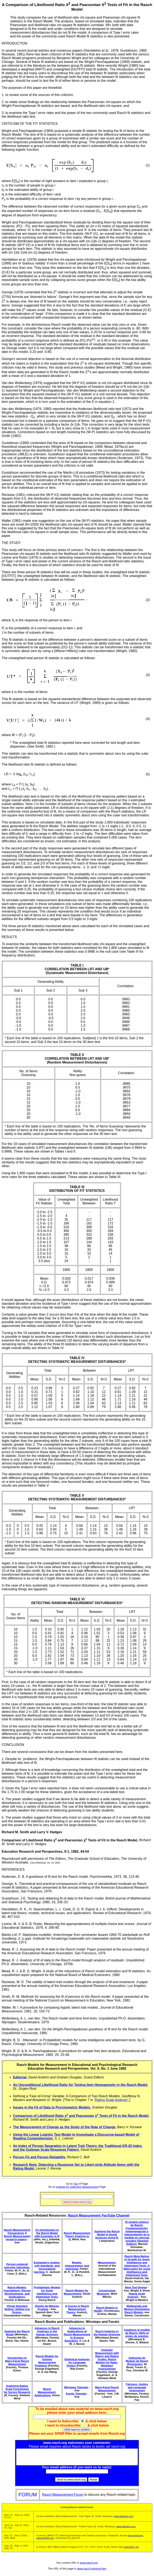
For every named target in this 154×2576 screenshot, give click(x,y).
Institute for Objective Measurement (77, 2186)
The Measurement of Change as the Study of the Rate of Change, (64, 2127)
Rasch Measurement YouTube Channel (98, 2215)
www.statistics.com (123, 2519)
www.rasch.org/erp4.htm (91, 2571)
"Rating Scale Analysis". (111, 2100)
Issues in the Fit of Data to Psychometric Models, (52, 2107)
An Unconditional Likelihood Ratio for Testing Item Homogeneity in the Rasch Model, (80, 2085)
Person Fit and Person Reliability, (39, 2157)
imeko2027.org (131, 2550)
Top (75, 2183)
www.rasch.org (89, 2565)
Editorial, (20, 2077)
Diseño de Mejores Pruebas (47, 2307)
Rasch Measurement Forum (62, 2497)
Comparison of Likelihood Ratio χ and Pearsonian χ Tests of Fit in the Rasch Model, (81, 2116)
